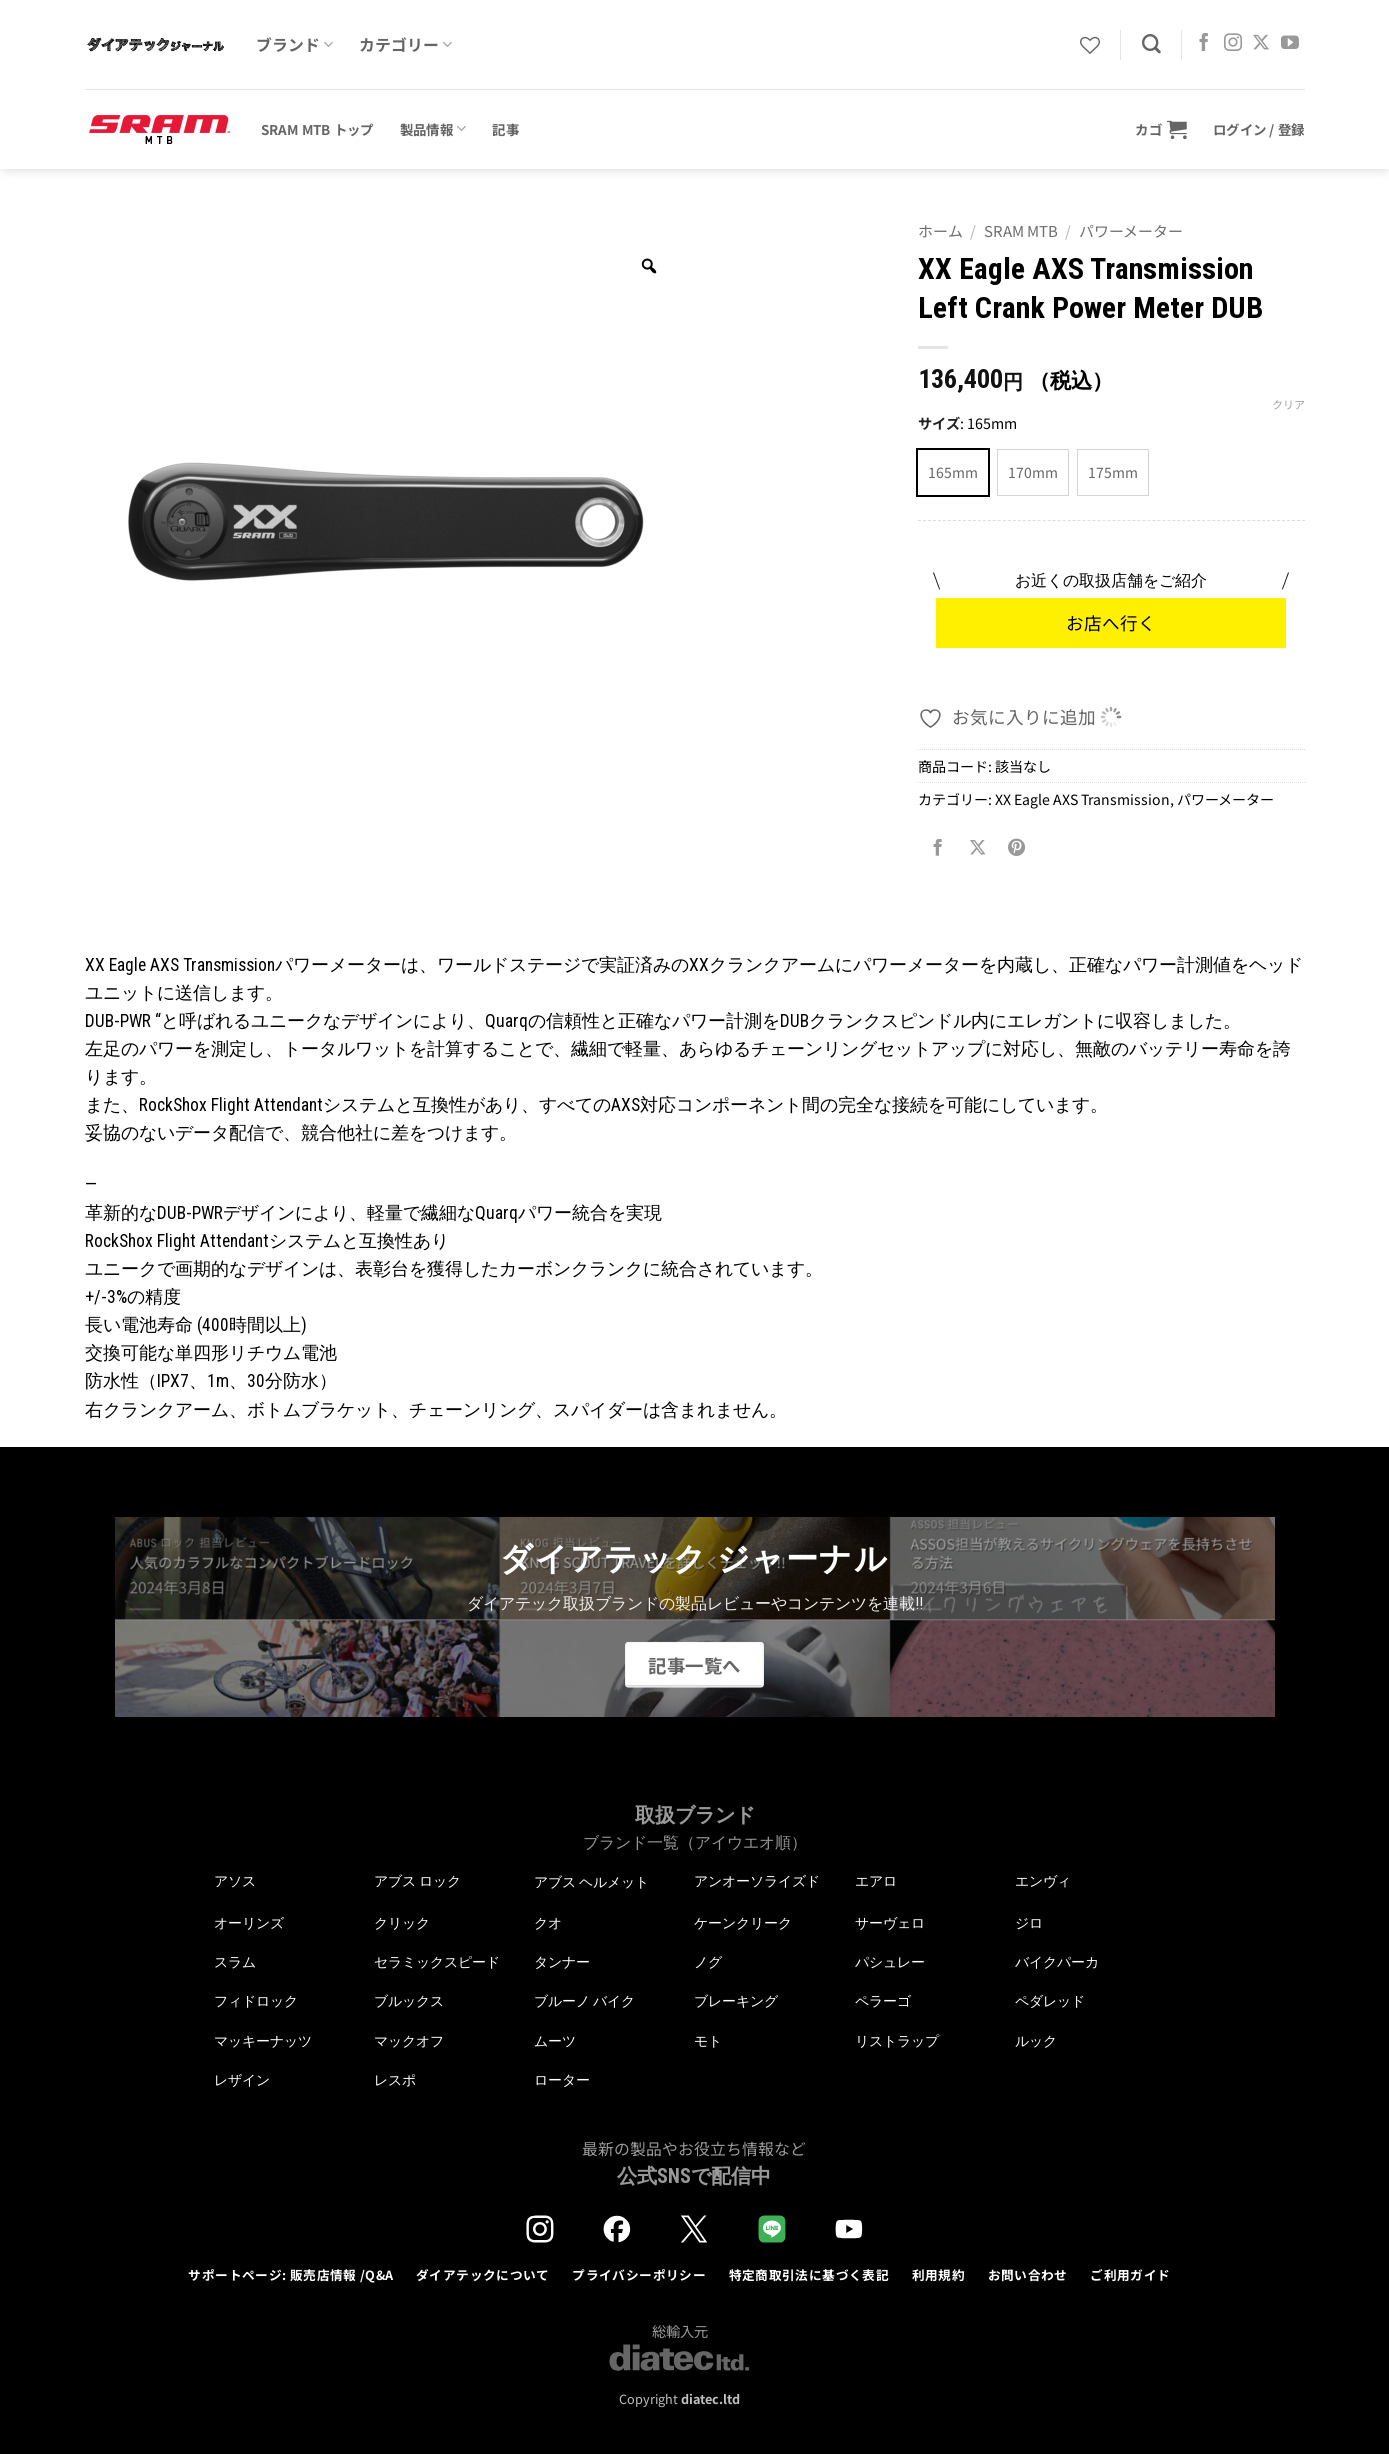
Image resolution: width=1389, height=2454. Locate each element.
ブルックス (409, 2001)
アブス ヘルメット (591, 1882)
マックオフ (409, 2041)
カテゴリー (405, 44)
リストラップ (897, 2041)
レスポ (395, 2080)
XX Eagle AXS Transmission (1082, 799)
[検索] (1151, 44)
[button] (1161, 129)
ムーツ (555, 2041)
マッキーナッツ (263, 2041)
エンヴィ (1043, 1881)
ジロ (1029, 1923)
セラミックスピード (437, 1962)
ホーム (940, 230)
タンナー (562, 1962)
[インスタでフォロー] (1233, 44)
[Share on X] (977, 848)
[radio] (953, 472)
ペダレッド (1050, 2001)
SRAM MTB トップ (317, 129)
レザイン (242, 2080)
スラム (235, 1962)
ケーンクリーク (743, 1923)
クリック (402, 1923)
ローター (562, 2080)
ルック (1036, 2041)
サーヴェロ (890, 1923)
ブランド (294, 44)
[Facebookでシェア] (938, 848)
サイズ (939, 423)
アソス (235, 1881)
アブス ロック (417, 1881)
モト (708, 2041)
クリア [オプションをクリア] (1288, 404)
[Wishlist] (1090, 45)
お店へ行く (1111, 622)
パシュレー (890, 1962)
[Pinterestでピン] (1017, 848)
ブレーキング (736, 2001)
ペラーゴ (883, 2001)
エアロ (876, 1881)
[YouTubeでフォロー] (1290, 44)
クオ (548, 1923)
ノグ (708, 1962)
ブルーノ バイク (584, 2001)
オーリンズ (249, 1923)
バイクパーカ (1057, 1962)
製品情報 (433, 129)
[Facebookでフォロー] (1204, 44)
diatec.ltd (710, 2398)
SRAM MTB (1021, 230)
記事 (505, 129)
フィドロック (256, 2001)
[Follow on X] (1261, 44)
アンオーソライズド (757, 1881)
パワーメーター (1131, 230)
